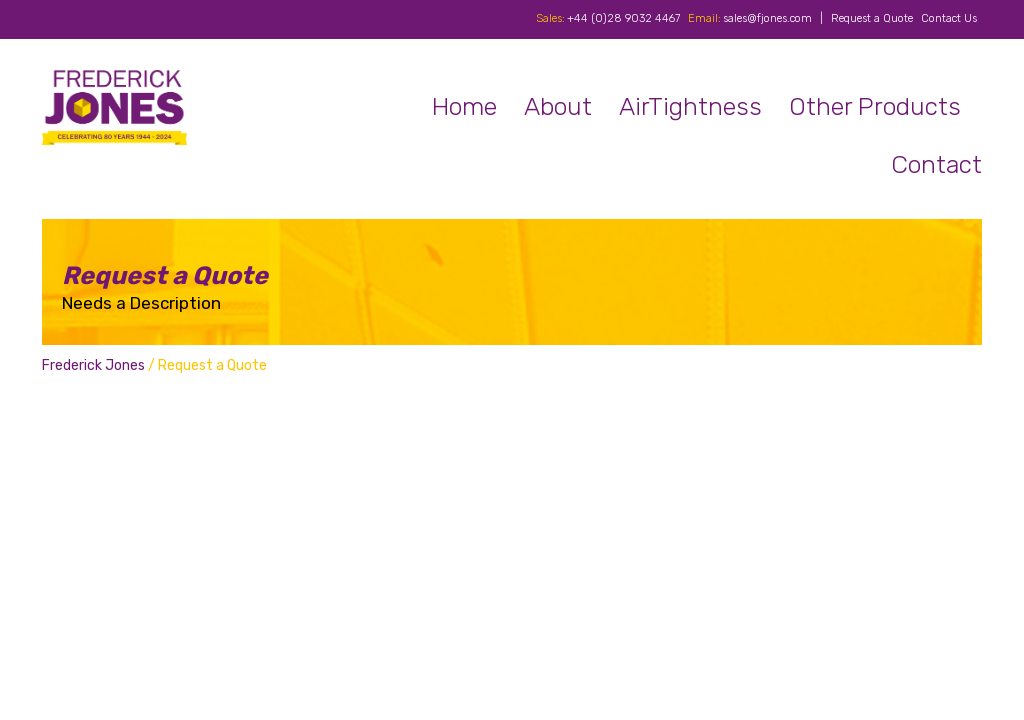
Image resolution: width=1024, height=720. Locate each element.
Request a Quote (872, 18)
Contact (936, 164)
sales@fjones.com (767, 18)
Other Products (875, 106)
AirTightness (690, 106)
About (558, 106)
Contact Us (949, 18)
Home (464, 106)
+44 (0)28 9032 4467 (623, 18)
